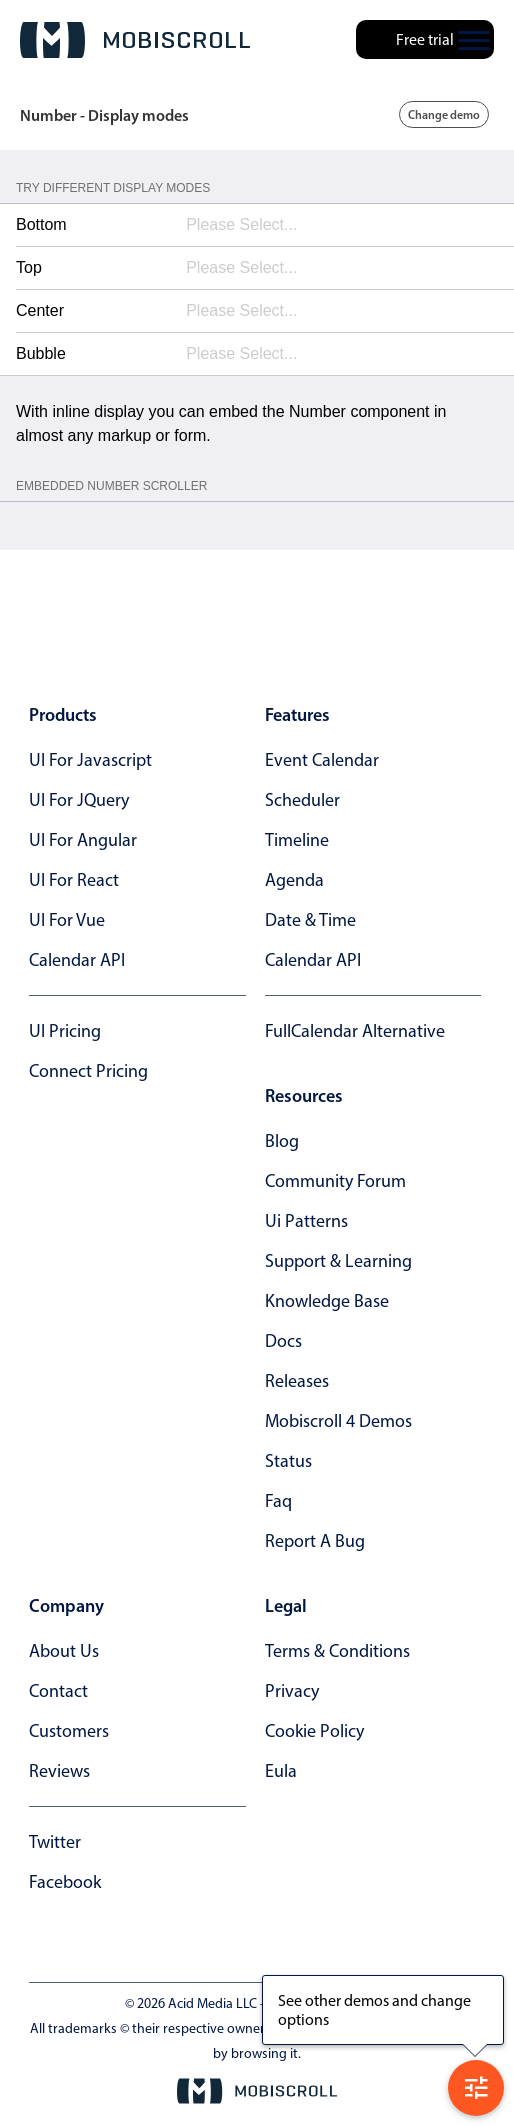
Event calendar (322, 760)
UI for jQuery (79, 800)
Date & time (310, 920)
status (288, 1461)
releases (297, 1381)
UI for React (74, 880)
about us (64, 1651)
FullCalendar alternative (355, 1031)
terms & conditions (337, 1651)
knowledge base (327, 1301)
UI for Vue (67, 920)
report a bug (315, 1541)
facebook (65, 1882)
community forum (335, 1181)
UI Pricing (65, 1031)
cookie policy (314, 1731)
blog (282, 1141)
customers (69, 1731)
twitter (55, 1842)
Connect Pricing (88, 1071)
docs (283, 1341)
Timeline (297, 840)
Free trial (425, 39)
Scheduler (302, 800)
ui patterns (306, 1221)
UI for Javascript (90, 760)
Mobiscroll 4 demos (338, 1421)
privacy (292, 1691)
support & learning (338, 1261)
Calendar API (77, 960)
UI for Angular (83, 840)
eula (281, 1771)
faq (278, 1501)
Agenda (294, 880)
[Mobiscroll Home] (135, 40)
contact (58, 1691)
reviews (59, 1771)
